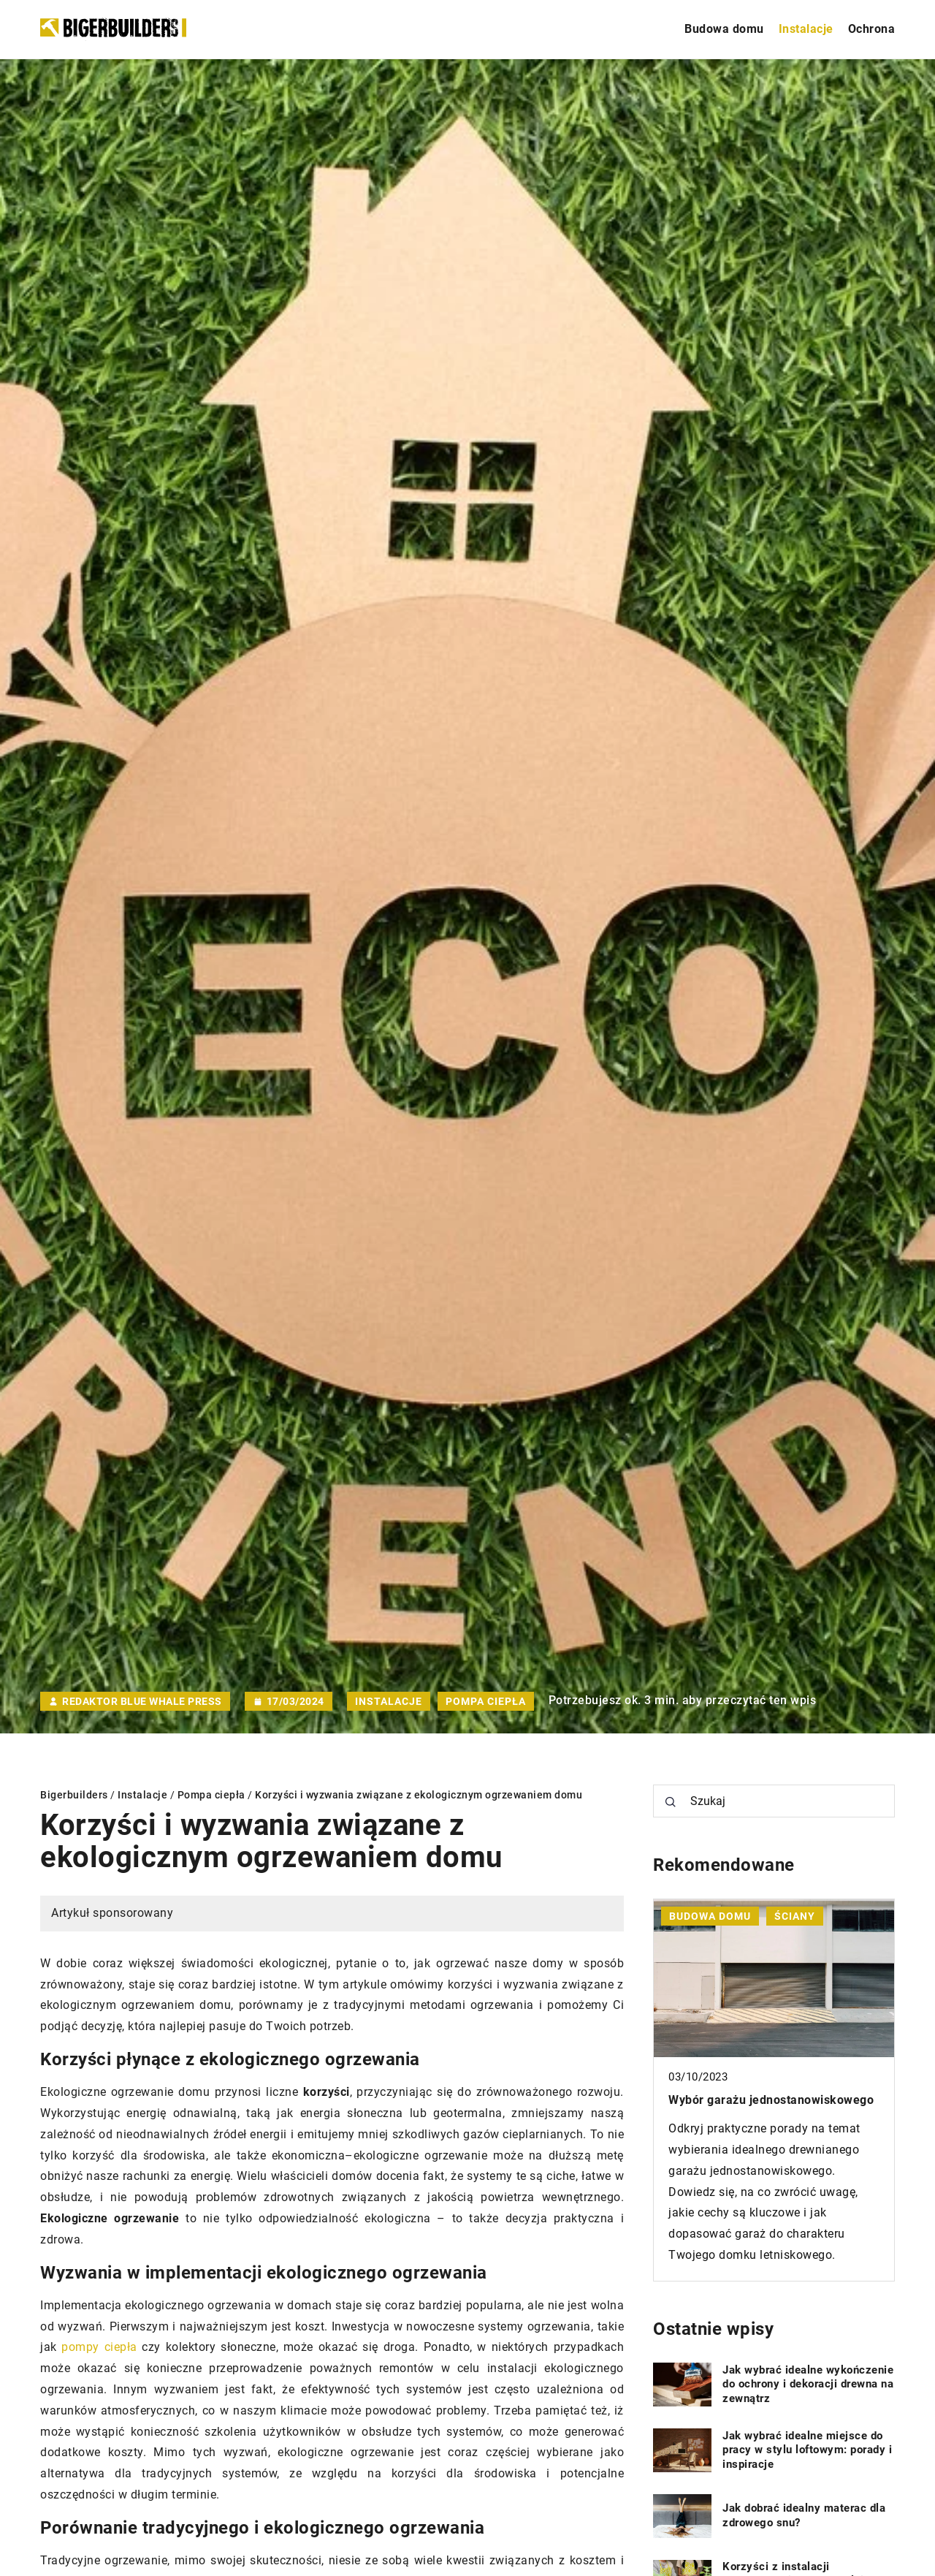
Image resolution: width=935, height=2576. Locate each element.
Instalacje (806, 29)
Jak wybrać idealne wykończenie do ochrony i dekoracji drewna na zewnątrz (807, 2384)
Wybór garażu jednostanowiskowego (771, 2100)
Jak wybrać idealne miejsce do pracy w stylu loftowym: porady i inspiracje (807, 2450)
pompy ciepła (99, 2347)
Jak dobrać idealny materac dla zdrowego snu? (803, 2515)
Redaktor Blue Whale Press (142, 1701)
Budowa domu (724, 29)
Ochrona (872, 29)
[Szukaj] (670, 1802)
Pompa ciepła (486, 1701)
